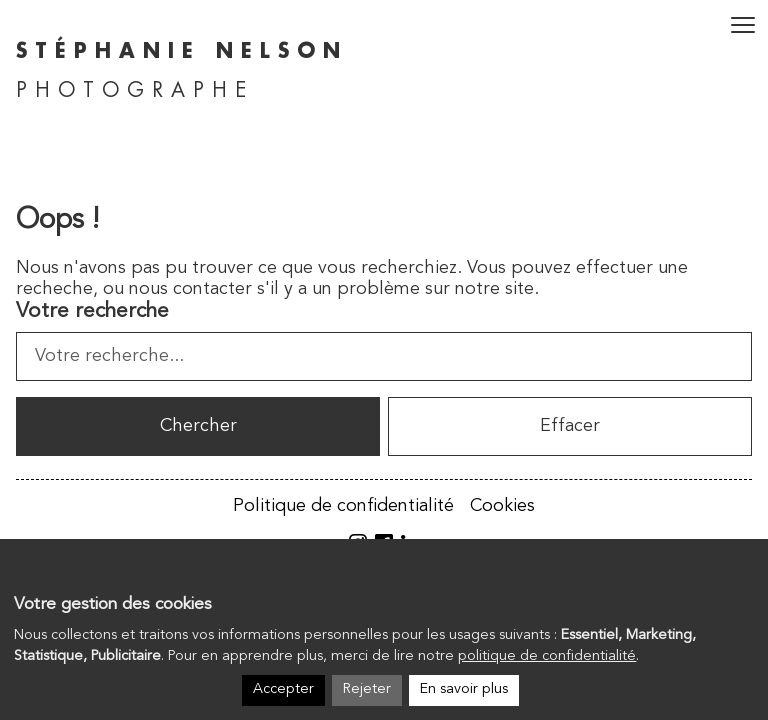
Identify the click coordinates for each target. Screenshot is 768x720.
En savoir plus (464, 689)
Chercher (198, 426)
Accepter (283, 689)
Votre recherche (92, 311)
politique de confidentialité (547, 656)
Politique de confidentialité (343, 506)
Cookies (502, 506)
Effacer (570, 426)
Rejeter (367, 689)
